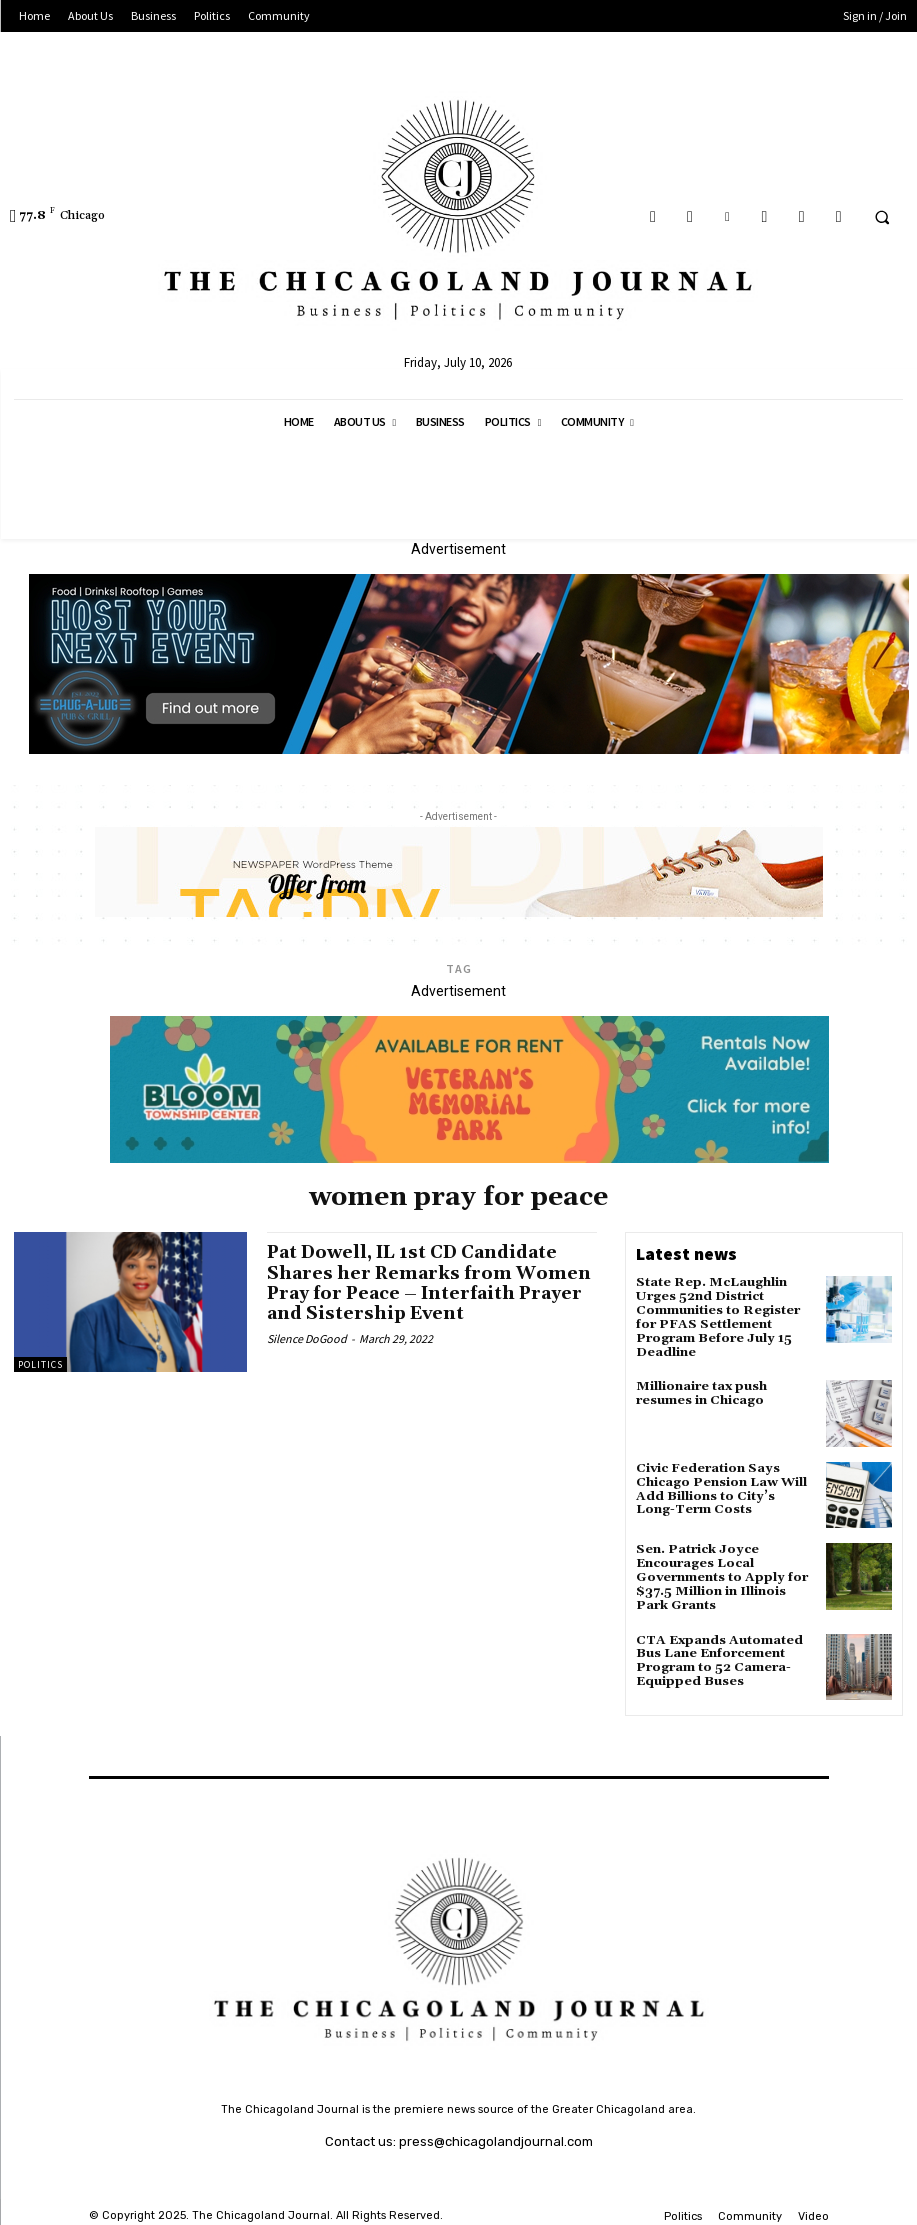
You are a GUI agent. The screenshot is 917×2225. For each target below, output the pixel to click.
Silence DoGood (307, 1336)
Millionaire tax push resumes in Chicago (700, 1389)
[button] (882, 217)
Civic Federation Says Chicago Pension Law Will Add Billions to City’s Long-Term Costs (724, 1484)
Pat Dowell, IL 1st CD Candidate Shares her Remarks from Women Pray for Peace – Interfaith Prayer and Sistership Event (431, 1282)
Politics (40, 1364)
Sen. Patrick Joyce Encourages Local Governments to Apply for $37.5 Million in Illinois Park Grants (718, 1572)
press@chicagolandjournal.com (496, 2134)
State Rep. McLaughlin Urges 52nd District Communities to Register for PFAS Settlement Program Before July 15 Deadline (715, 1315)
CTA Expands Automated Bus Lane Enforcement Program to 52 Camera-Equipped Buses (716, 1652)
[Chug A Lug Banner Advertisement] (469, 749)
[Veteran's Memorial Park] (469, 1158)
